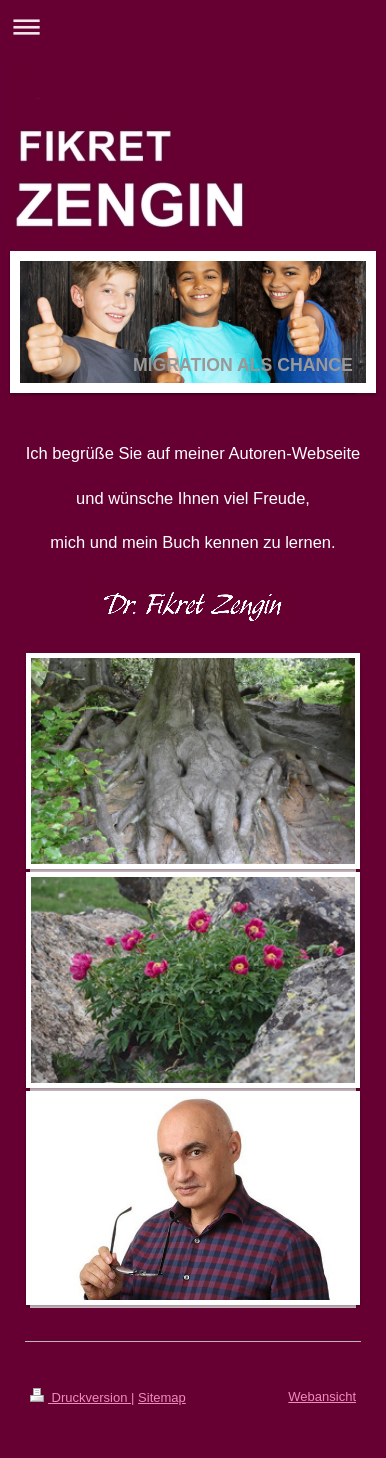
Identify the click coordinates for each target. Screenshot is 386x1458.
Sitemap (162, 1397)
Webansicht (322, 1396)
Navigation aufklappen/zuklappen (193, 26)
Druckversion (80, 1397)
